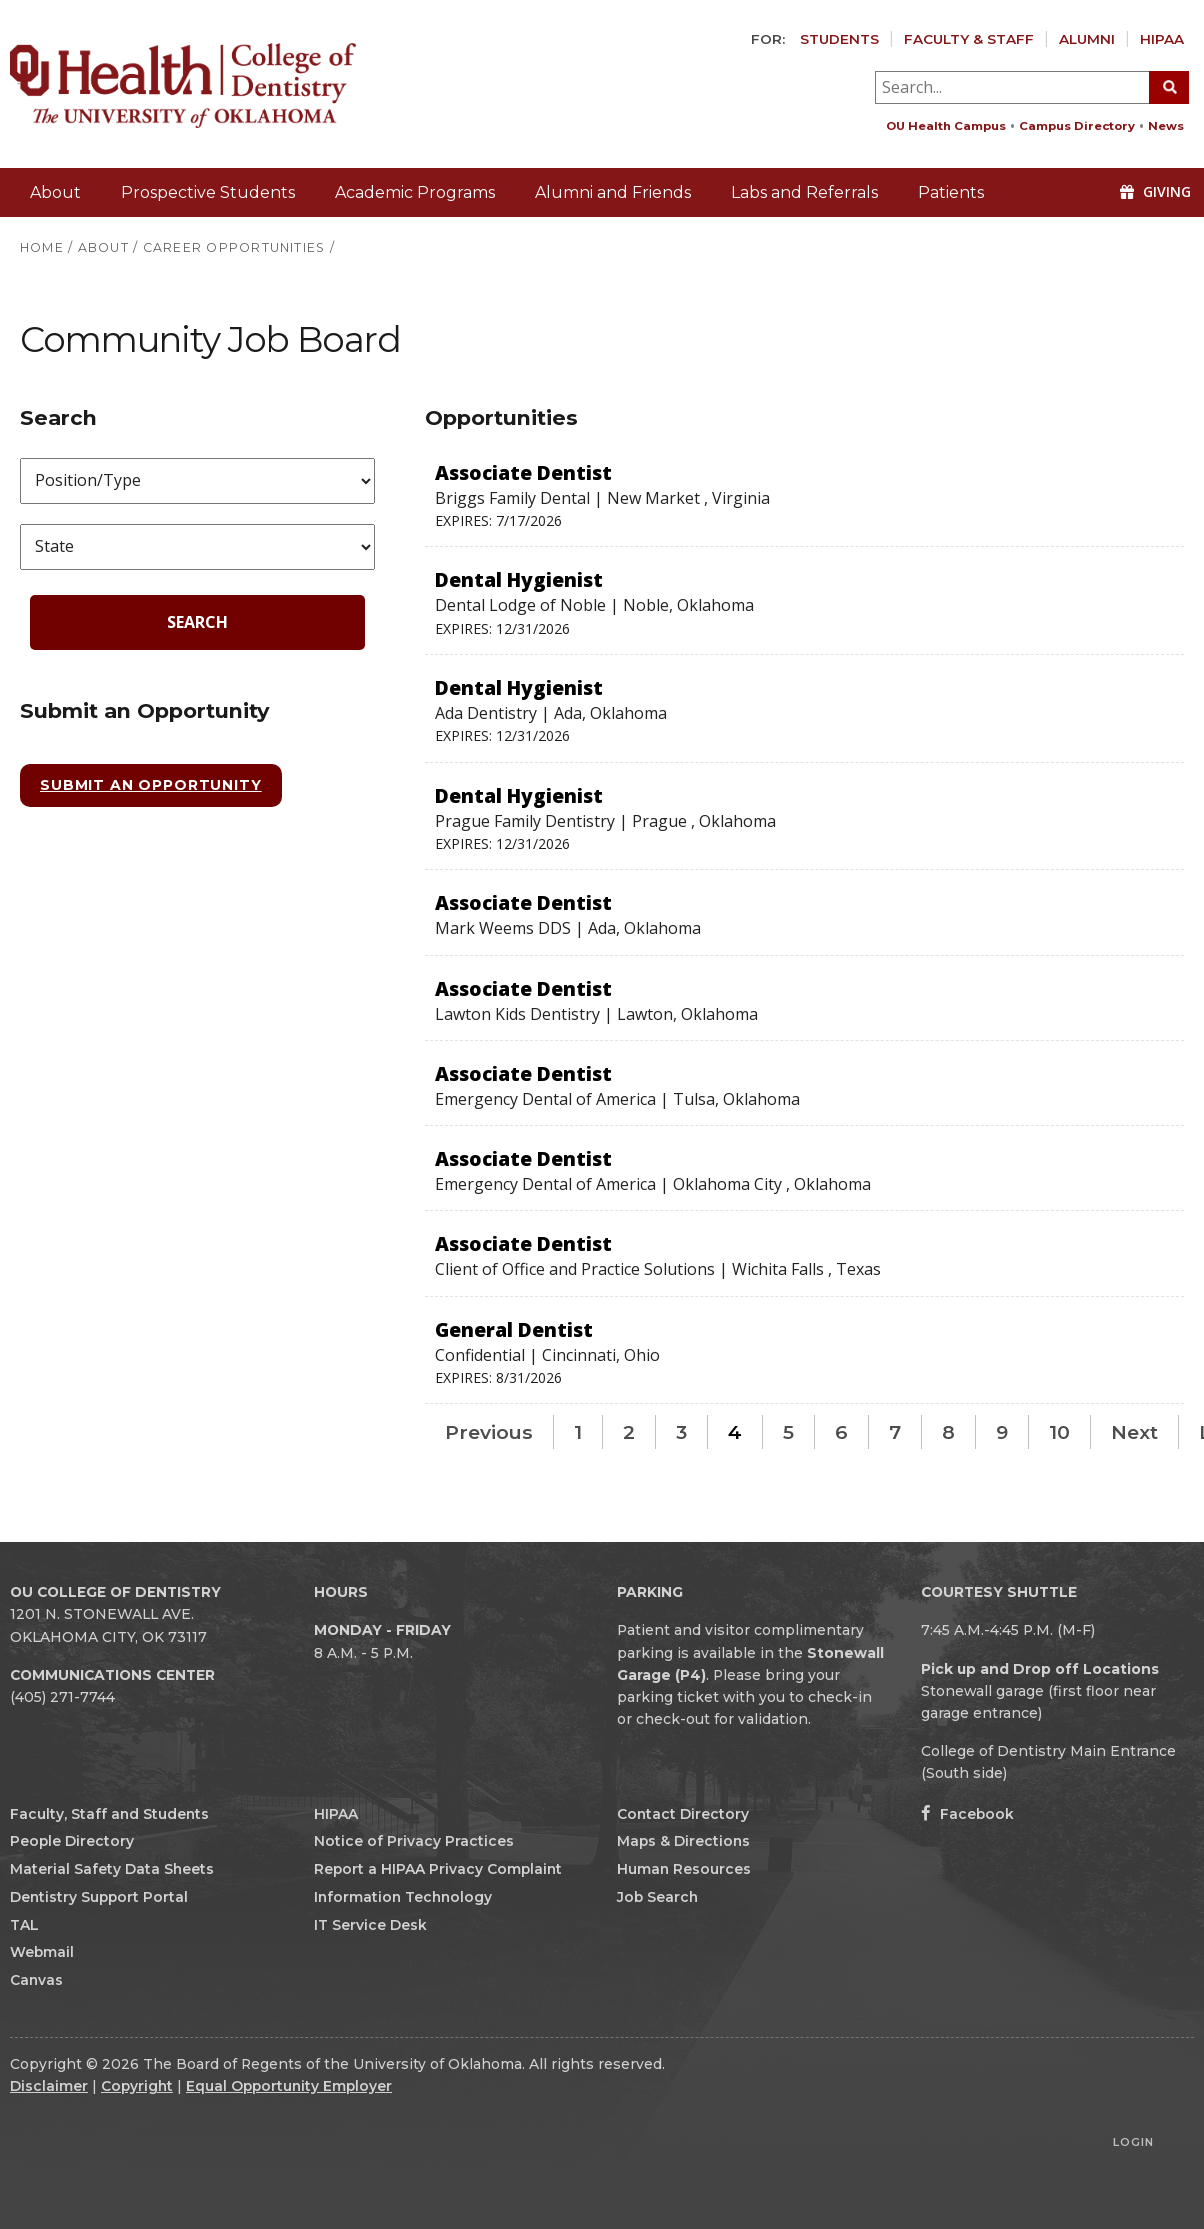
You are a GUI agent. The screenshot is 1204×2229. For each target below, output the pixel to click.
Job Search (657, 1897)
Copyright (137, 2086)
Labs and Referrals (804, 192)
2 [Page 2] (629, 1432)
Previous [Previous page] (489, 1432)
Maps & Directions (683, 1841)
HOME (42, 247)
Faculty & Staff (969, 39)
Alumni (1087, 39)
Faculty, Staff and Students (109, 1814)
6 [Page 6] (841, 1432)
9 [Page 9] (1002, 1432)
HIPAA (1162, 39)
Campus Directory (1077, 126)
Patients (951, 192)
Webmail (42, 1952)
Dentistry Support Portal (99, 1897)
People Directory (72, 1841)
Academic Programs (415, 192)
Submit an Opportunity (151, 785)
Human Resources (684, 1869)
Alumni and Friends (613, 192)
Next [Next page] (1134, 1432)
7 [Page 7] (895, 1432)
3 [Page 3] (681, 1432)
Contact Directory (683, 1814)
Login (1133, 2142)
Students (839, 39)
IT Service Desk (370, 1925)
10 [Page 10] (1059, 1432)
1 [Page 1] (578, 1432)
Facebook (967, 1814)
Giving (1155, 191)
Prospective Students (208, 192)
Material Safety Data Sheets (112, 1869)
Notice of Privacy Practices (414, 1841)
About (55, 192)
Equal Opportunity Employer (289, 2086)
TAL (24, 1925)
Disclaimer (49, 2086)
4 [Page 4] (735, 1432)
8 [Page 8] (948, 1432)
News (1166, 126)
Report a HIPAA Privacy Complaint (438, 1869)
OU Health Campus (946, 126)
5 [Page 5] (788, 1432)
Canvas (36, 1980)
